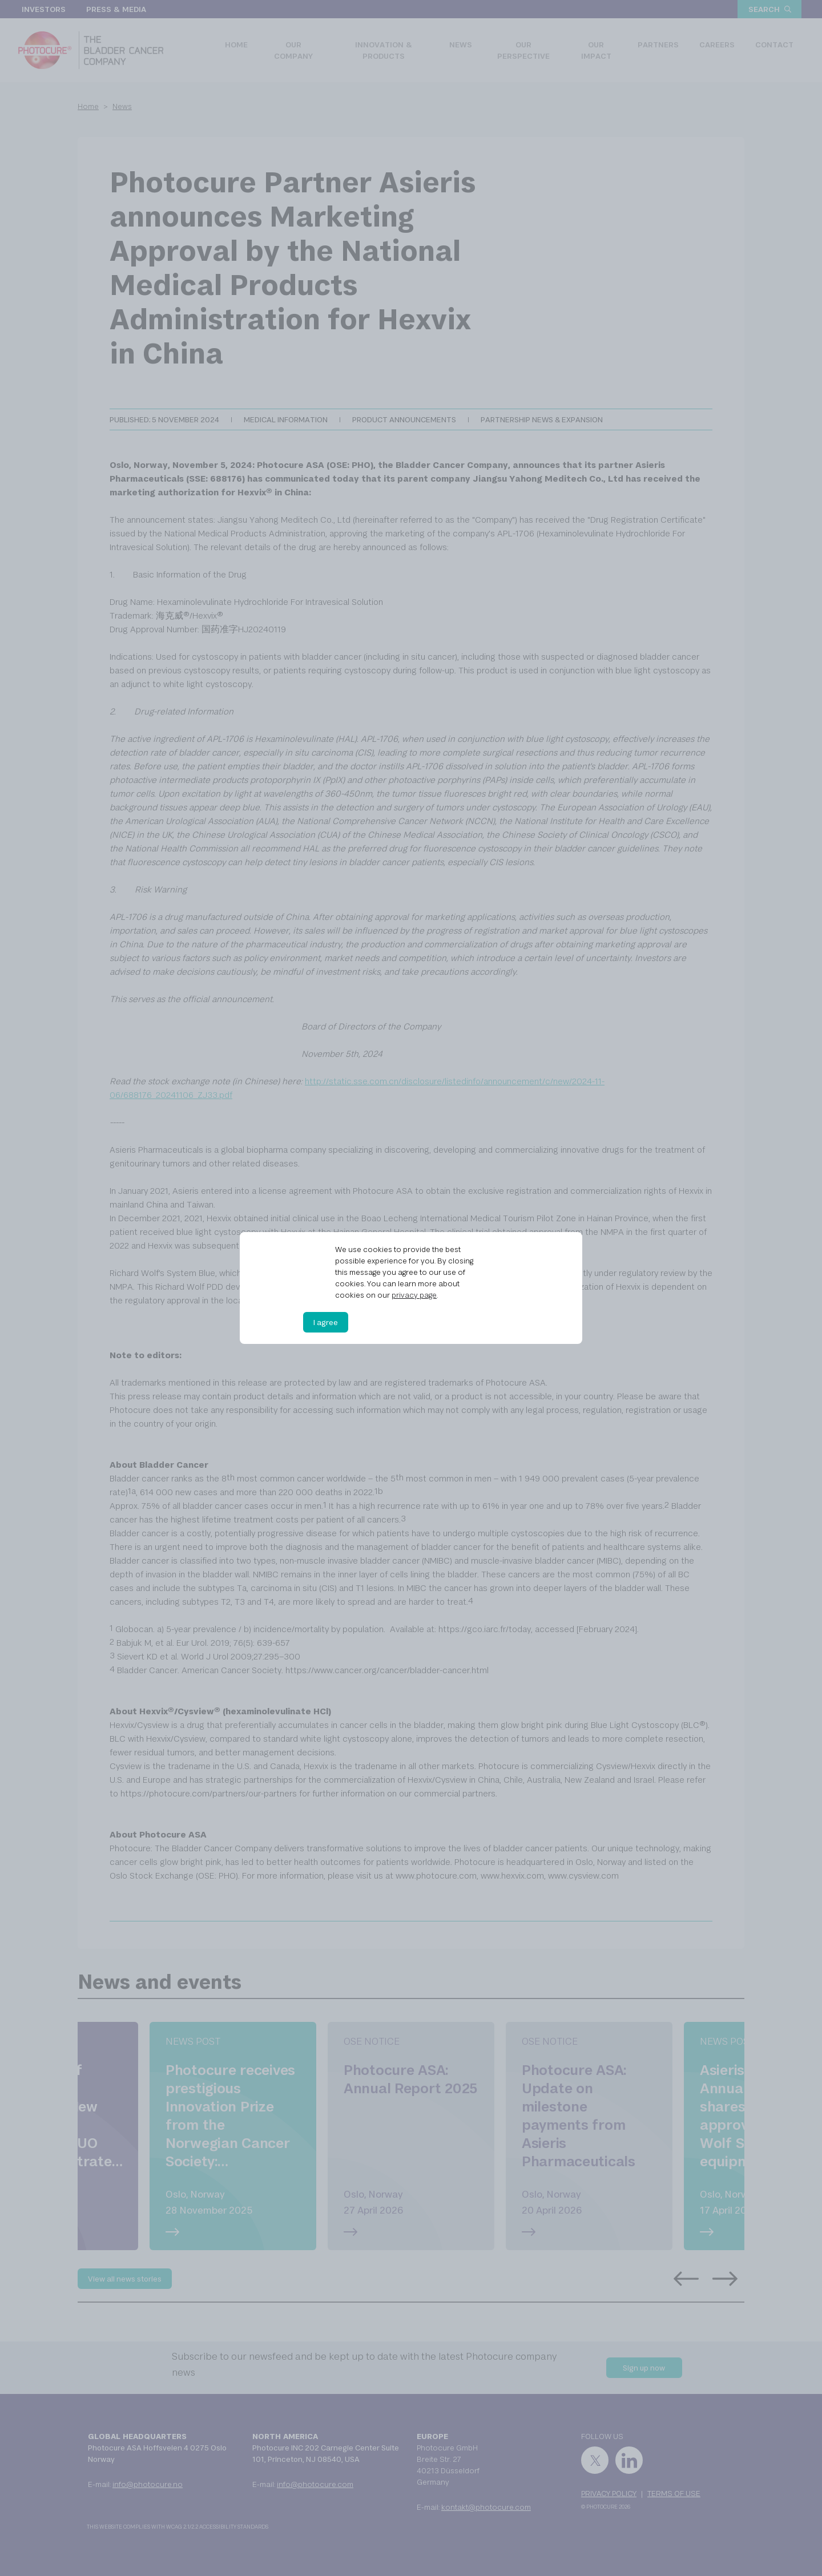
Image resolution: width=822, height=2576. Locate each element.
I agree (325, 1322)
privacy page (414, 1295)
